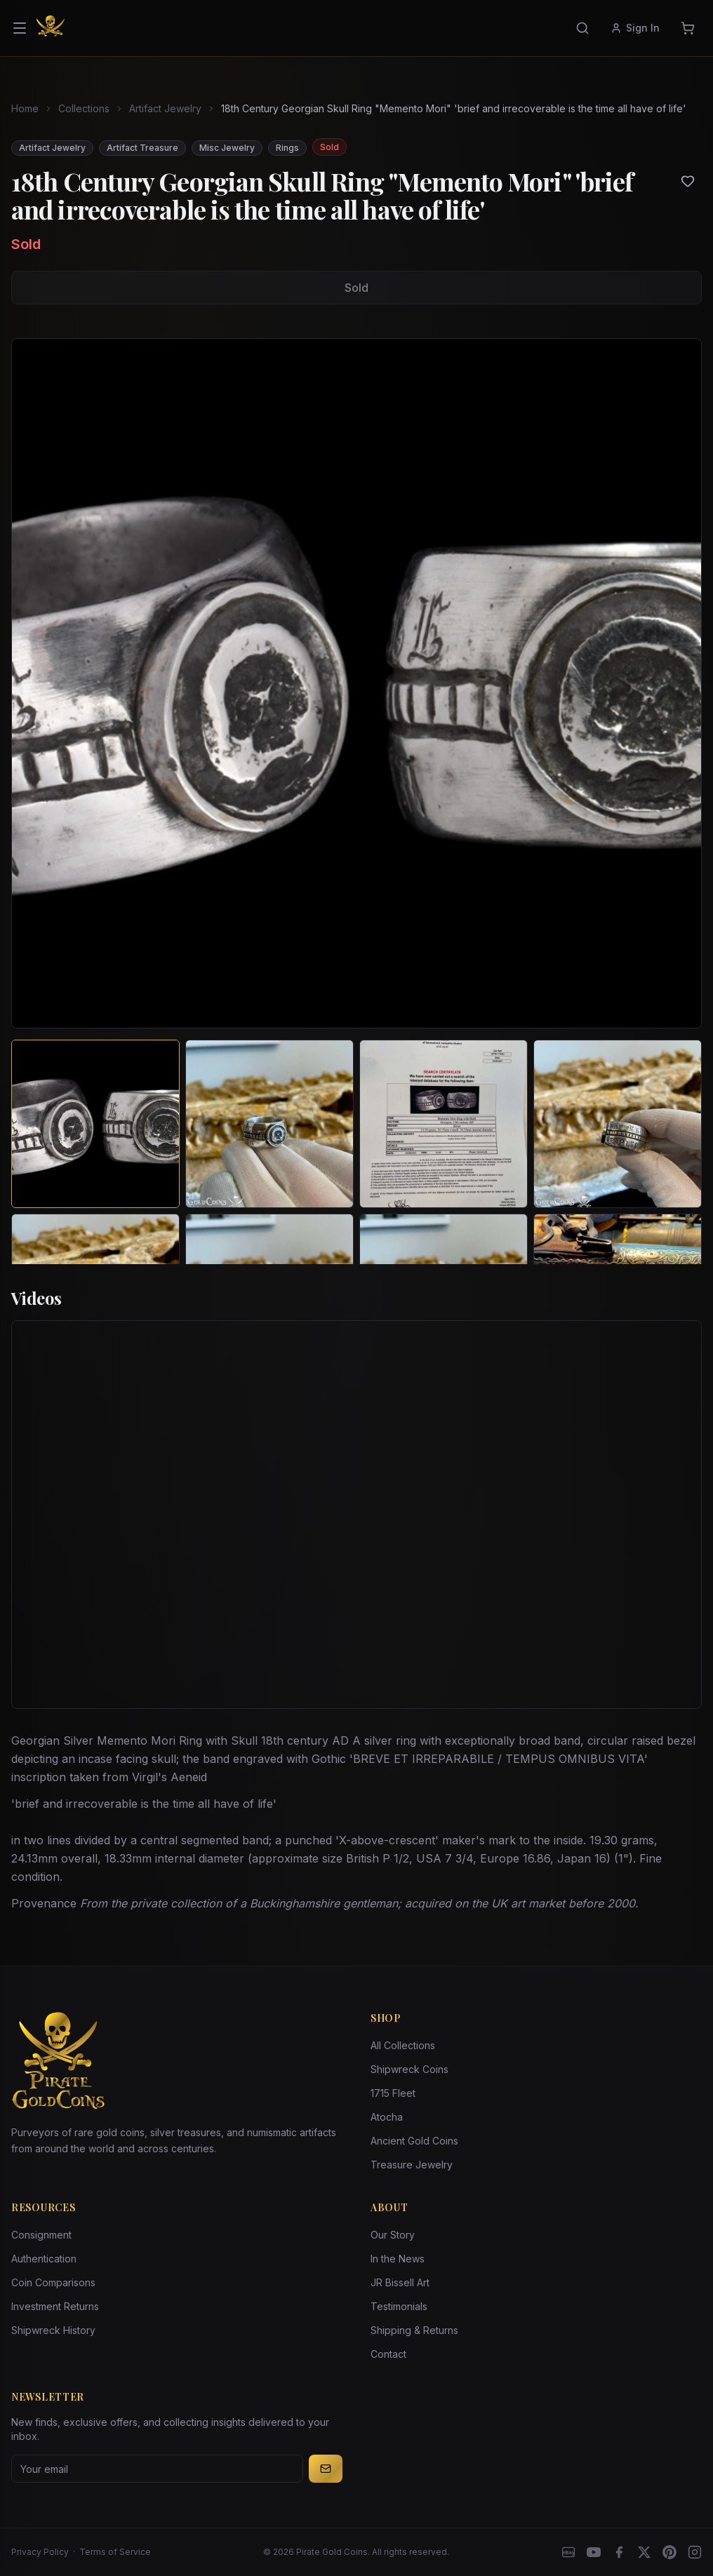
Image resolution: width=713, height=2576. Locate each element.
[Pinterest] (669, 2552)
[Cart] (688, 28)
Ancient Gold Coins (414, 2141)
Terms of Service (115, 2552)
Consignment (41, 2235)
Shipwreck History (53, 2330)
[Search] (582, 28)
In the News (398, 2259)
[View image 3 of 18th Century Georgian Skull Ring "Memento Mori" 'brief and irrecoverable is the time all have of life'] (443, 1124)
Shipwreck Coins (409, 2069)
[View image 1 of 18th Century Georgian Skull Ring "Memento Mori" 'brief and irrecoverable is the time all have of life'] (95, 1124)
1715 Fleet (393, 2093)
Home (25, 108)
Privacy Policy (40, 2552)
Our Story (393, 2235)
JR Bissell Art (400, 2282)
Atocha (387, 2117)
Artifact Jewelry (165, 108)
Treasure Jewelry (412, 2165)
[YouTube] (594, 2552)
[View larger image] (356, 683)
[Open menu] (19, 28)
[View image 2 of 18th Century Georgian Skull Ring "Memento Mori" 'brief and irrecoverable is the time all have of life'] (269, 1124)
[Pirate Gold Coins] (50, 28)
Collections (83, 108)
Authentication (43, 2259)
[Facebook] (619, 2552)
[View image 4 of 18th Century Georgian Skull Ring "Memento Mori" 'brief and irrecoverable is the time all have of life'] (617, 1124)
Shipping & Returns (414, 2330)
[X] (644, 2552)
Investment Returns (55, 2306)
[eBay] (568, 2552)
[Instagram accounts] (695, 2552)
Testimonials (399, 2306)
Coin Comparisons (53, 2282)
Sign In (635, 28)
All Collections (403, 2045)
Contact (388, 2354)
